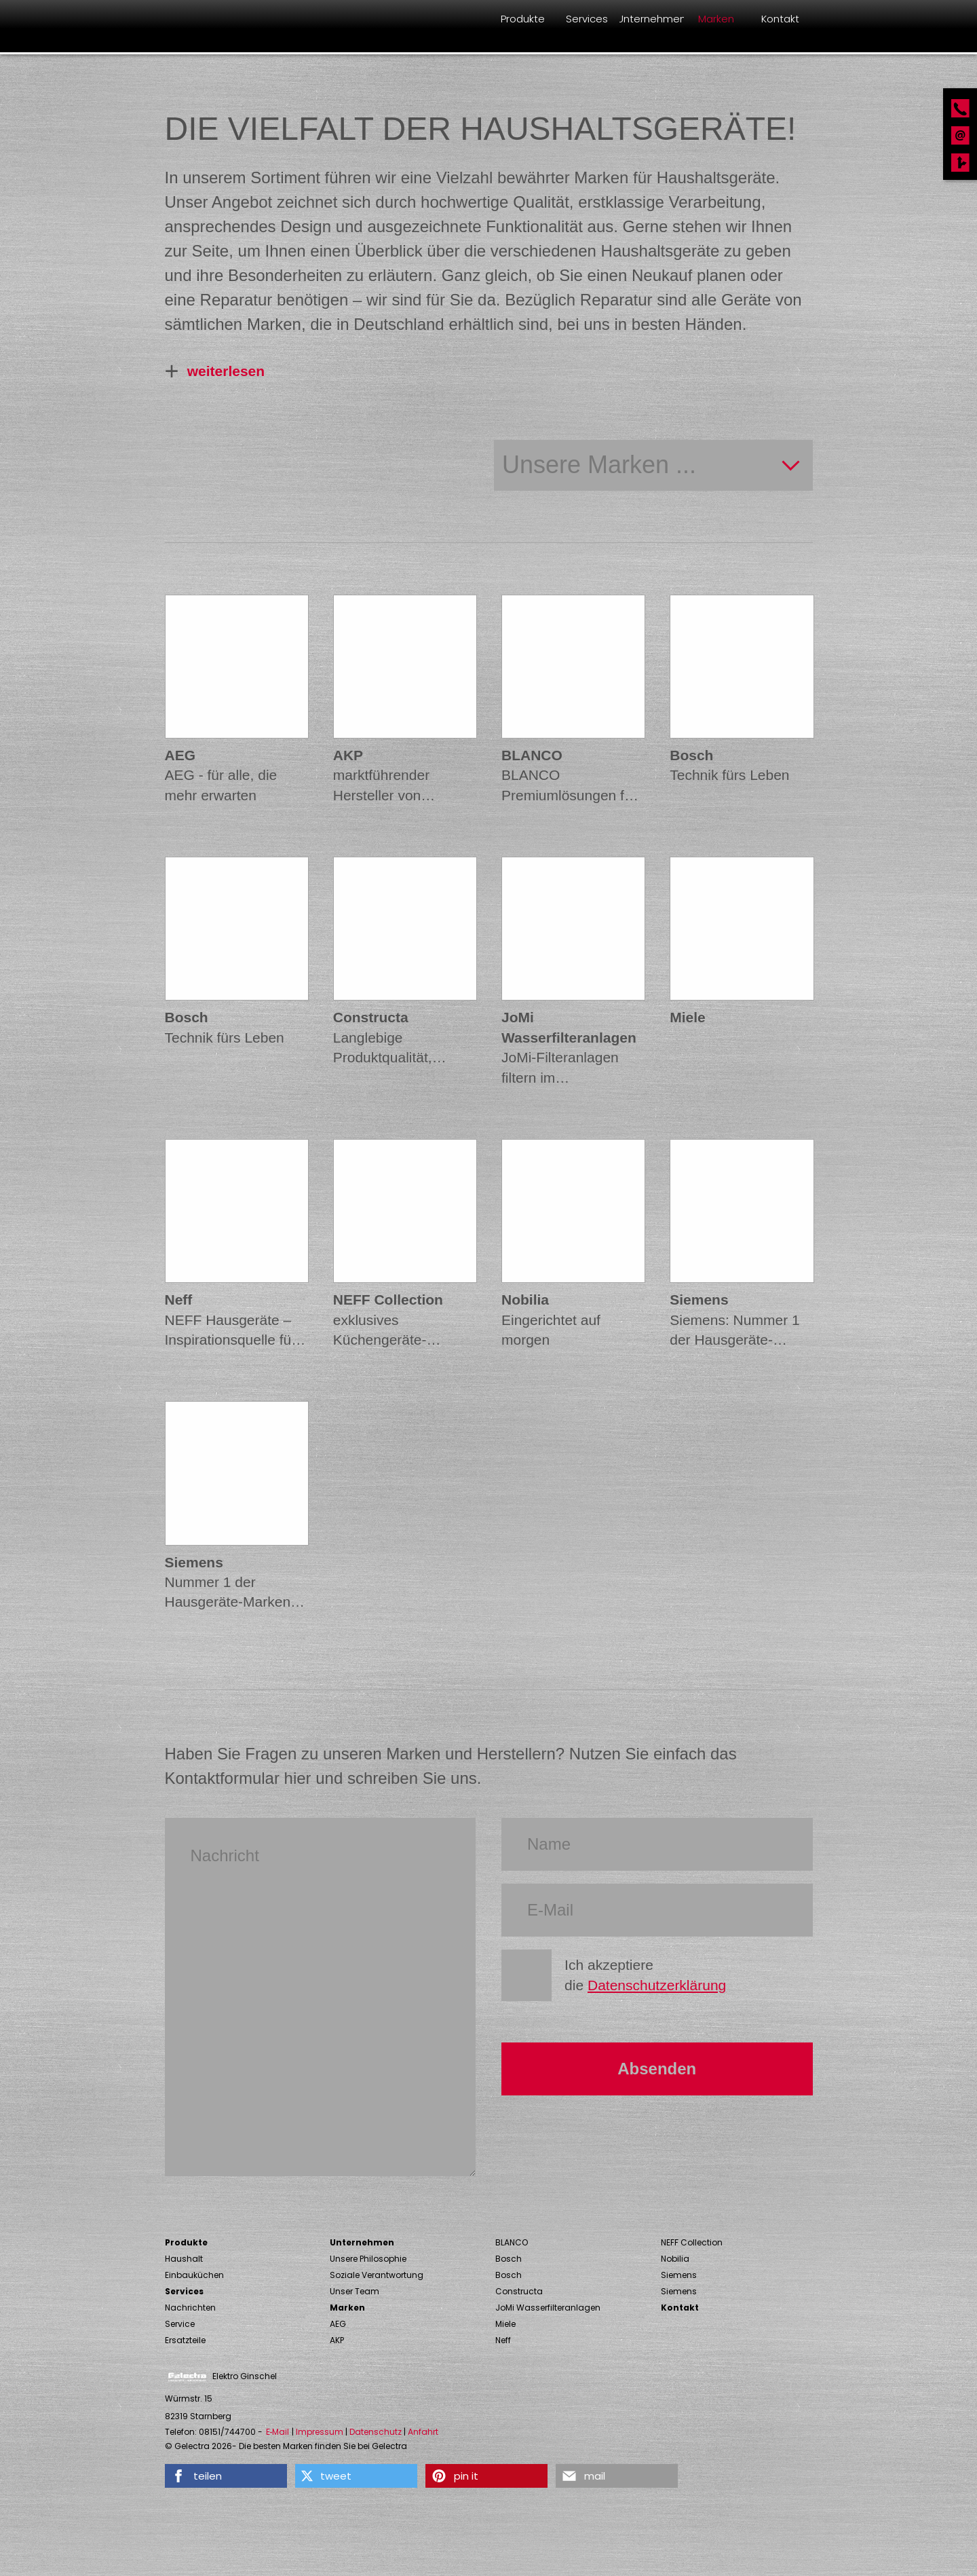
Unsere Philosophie (368, 2258)
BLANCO (511, 2242)
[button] (226, 2476)
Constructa (519, 2291)
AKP (337, 2340)
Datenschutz (375, 2432)
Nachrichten (190, 2307)
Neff (503, 2340)
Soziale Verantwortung (376, 2275)
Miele (505, 2324)
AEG (338, 2324)
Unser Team (354, 2291)
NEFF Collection (692, 2242)
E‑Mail (278, 2432)
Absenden (656, 2068)
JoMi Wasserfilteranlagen (547, 2307)
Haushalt (184, 2258)
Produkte (186, 2242)
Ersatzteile (185, 2340)
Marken (347, 2307)
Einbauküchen (194, 2275)
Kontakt (680, 2307)
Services (184, 2291)
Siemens (679, 2275)
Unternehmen (362, 2242)
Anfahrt (423, 2432)
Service (180, 2324)
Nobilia (675, 2258)
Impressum (319, 2432)
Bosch (508, 2258)
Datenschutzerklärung (657, 1985)
